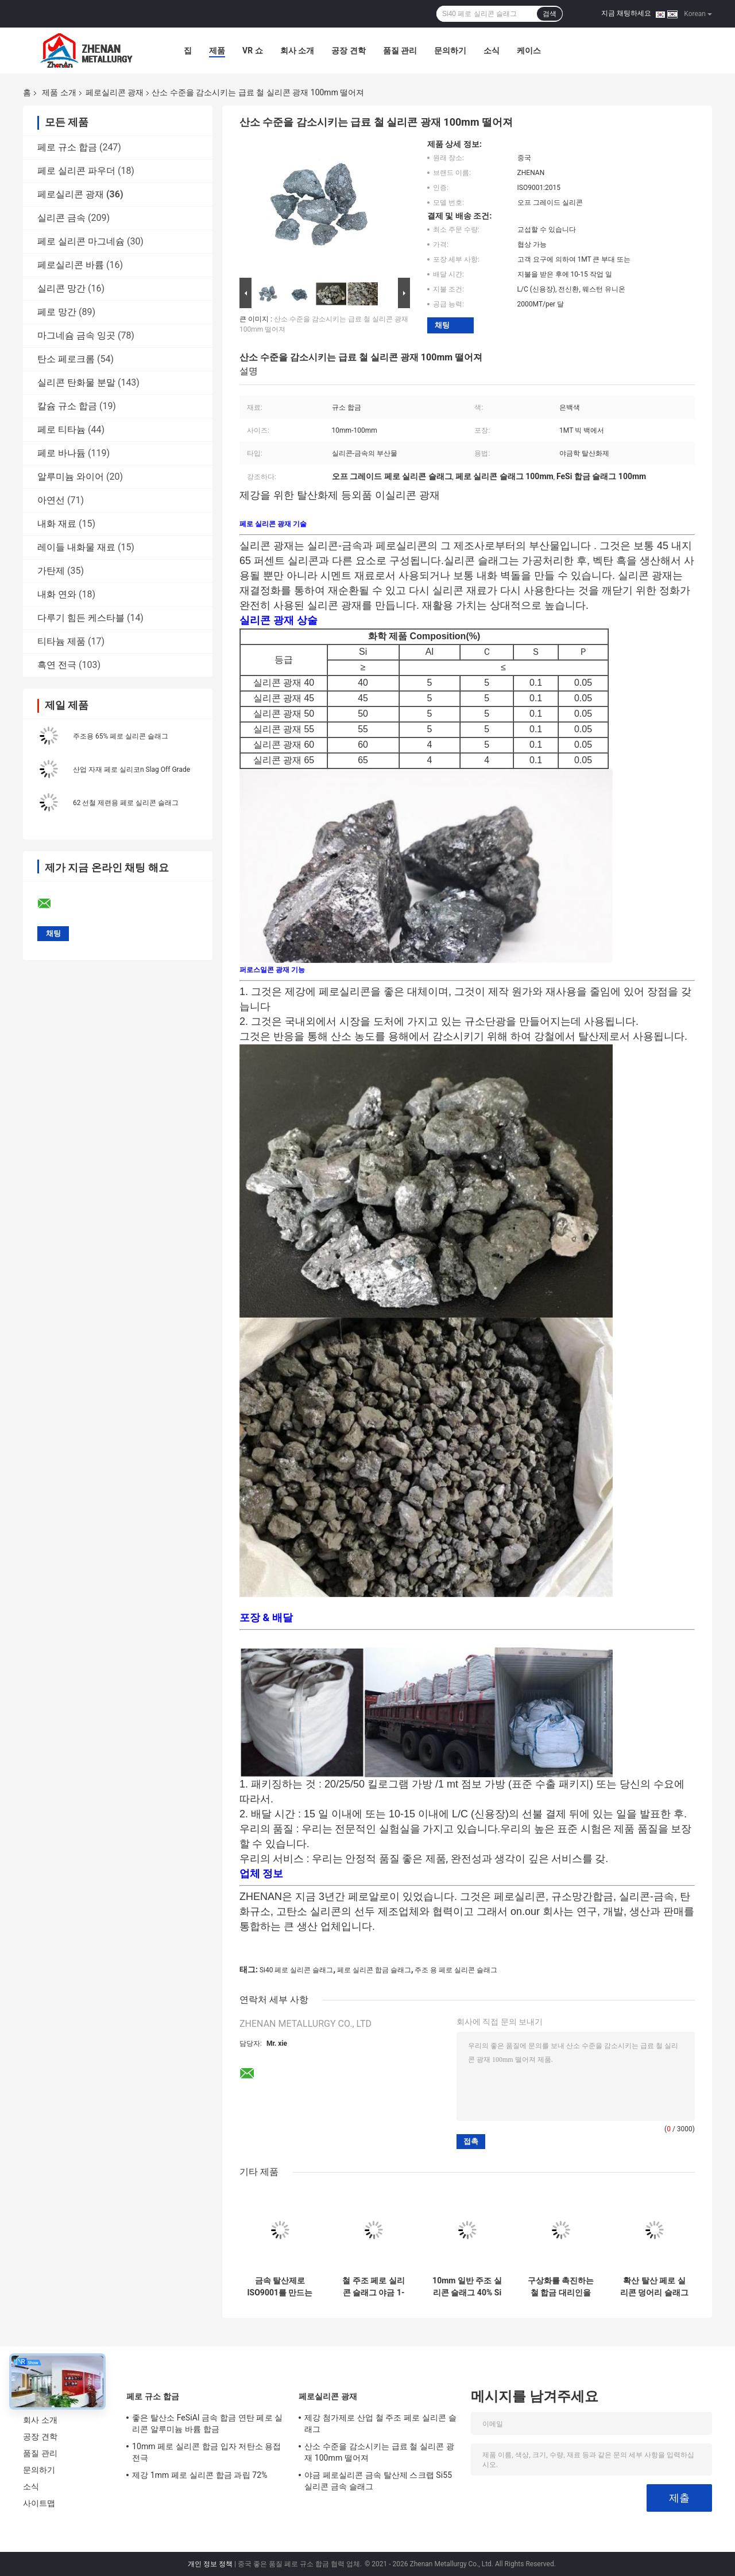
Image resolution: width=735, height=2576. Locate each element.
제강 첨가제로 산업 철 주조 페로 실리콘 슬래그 (380, 2423)
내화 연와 (56, 594)
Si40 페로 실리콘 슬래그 (296, 1970)
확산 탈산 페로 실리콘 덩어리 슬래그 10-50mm (654, 2287)
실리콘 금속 (61, 217)
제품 (217, 50)
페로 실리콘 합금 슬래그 (374, 1970)
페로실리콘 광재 (115, 92)
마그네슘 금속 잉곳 (76, 335)
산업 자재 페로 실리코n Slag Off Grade (131, 770)
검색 (549, 14)
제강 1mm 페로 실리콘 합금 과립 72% (200, 2475)
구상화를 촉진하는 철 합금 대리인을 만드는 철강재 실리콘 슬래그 (561, 2287)
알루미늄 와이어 (70, 476)
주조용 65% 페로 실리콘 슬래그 (120, 736)
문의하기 (450, 50)
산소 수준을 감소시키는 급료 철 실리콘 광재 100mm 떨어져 (379, 2452)
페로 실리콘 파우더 (76, 170)
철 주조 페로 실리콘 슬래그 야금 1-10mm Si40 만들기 (374, 2287)
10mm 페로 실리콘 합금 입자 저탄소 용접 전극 (206, 2452)
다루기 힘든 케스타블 (81, 617)
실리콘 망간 (61, 288)
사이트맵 (39, 2503)
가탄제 (51, 570)
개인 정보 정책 (210, 2564)
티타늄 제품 (61, 641)
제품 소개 (59, 92)
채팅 (442, 325)
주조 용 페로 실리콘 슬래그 (456, 1970)
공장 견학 (348, 50)
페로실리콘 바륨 (70, 264)
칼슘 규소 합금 (67, 406)
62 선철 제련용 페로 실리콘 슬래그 (126, 803)
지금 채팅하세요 (626, 13)
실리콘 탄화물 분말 (76, 382)
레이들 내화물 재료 (76, 547)
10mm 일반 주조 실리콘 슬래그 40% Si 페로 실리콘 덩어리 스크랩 (467, 2287)
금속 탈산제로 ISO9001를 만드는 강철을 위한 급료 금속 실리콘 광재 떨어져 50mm (280, 2287)
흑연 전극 (56, 664)
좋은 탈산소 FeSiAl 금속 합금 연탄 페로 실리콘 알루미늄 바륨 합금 (207, 2423)
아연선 (51, 500)
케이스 (529, 50)
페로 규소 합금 (67, 147)
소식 (491, 50)
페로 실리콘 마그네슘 (81, 241)
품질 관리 (400, 50)
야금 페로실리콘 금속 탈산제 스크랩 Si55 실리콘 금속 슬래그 (378, 2480)
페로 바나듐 (61, 453)
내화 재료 (56, 523)
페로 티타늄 (61, 429)
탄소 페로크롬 (66, 358)
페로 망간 (56, 311)
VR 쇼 (252, 50)
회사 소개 (297, 50)
